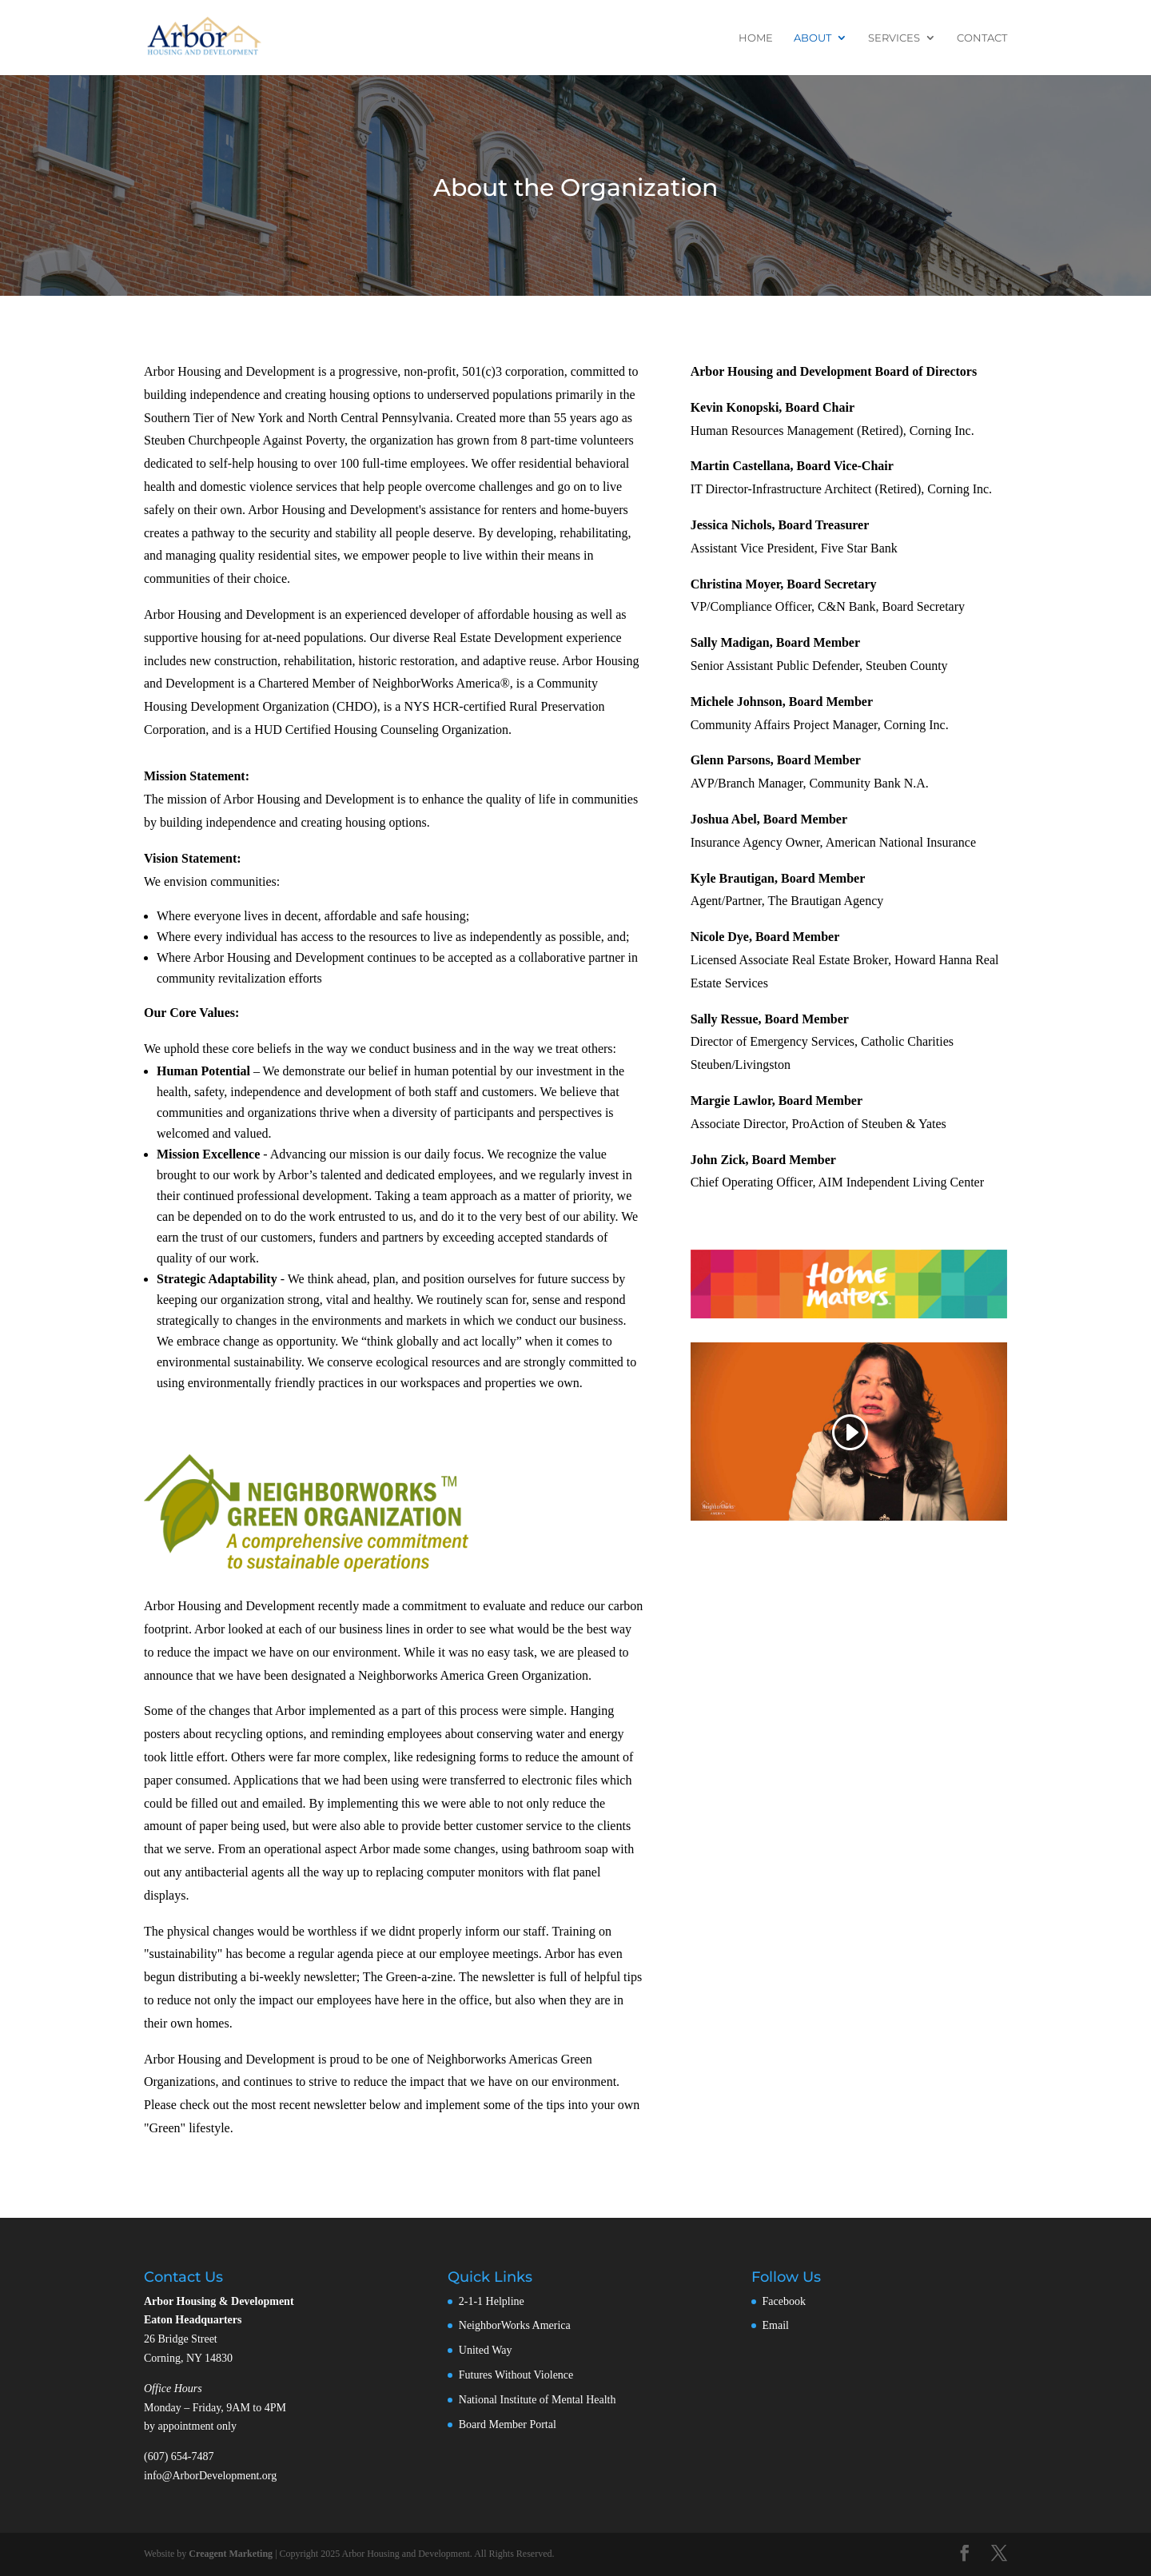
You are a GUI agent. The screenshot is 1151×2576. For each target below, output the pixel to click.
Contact (982, 38)
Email (776, 2325)
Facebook (784, 2301)
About (812, 38)
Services (894, 38)
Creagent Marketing (231, 2553)
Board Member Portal (507, 2424)
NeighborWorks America (515, 2325)
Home (756, 38)
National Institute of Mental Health (537, 2400)
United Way (485, 2350)
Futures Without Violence (516, 2375)
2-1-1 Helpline (491, 2301)
